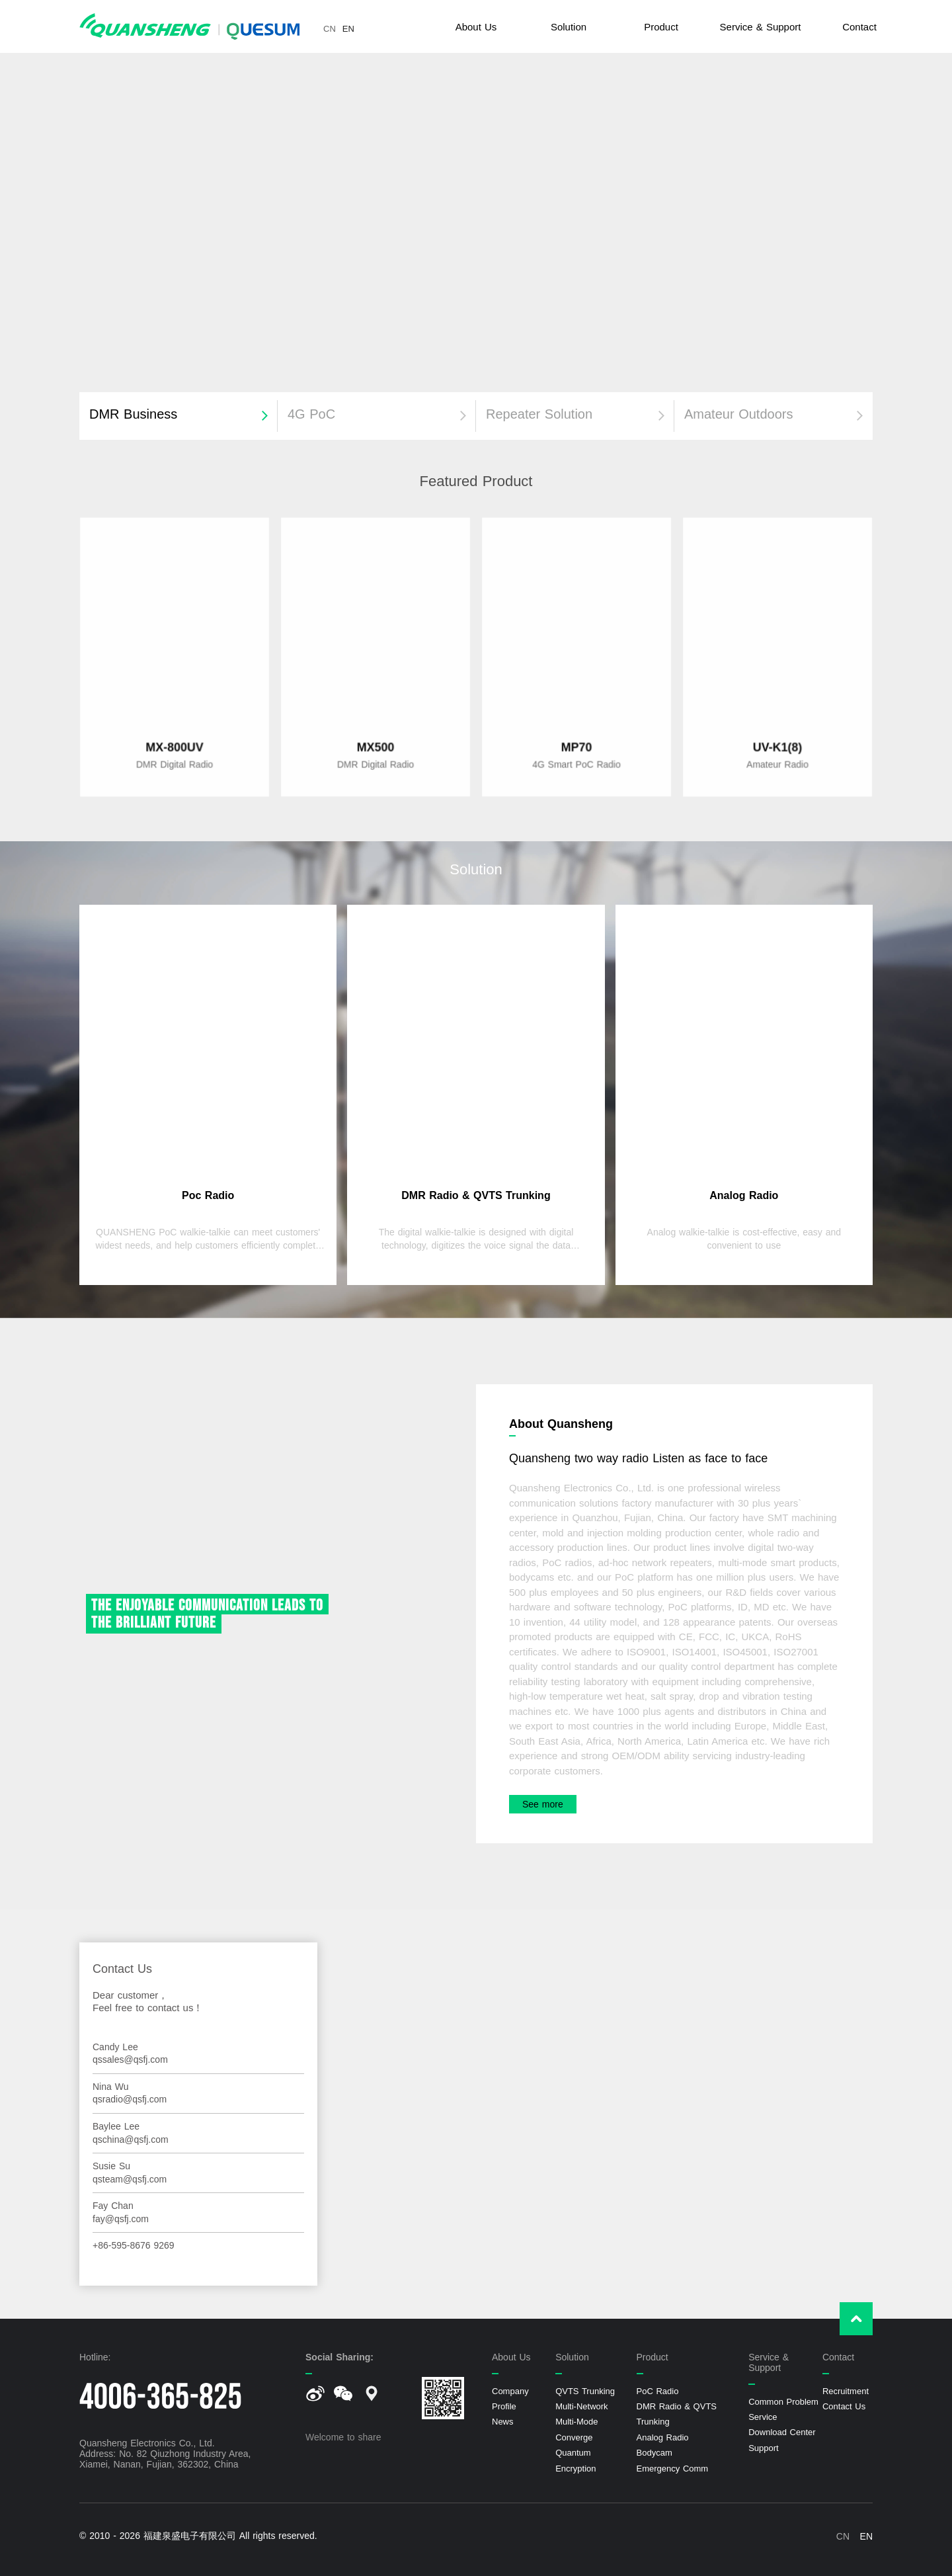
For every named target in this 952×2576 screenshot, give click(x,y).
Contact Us (843, 2406)
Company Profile (510, 2398)
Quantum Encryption (575, 2460)
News (503, 2422)
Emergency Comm (673, 2468)
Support (763, 2448)
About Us (476, 26)
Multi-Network (581, 2406)
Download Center (781, 2432)
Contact (859, 26)
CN (329, 29)
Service (762, 2417)
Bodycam (654, 2453)
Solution (568, 26)
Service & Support (760, 26)
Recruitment (845, 2391)
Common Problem (783, 2402)
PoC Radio (658, 2391)
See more (542, 1804)
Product (661, 26)
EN (348, 29)
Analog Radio (663, 2437)
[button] (178, 416)
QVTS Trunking (585, 2391)
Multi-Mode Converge (576, 2429)
